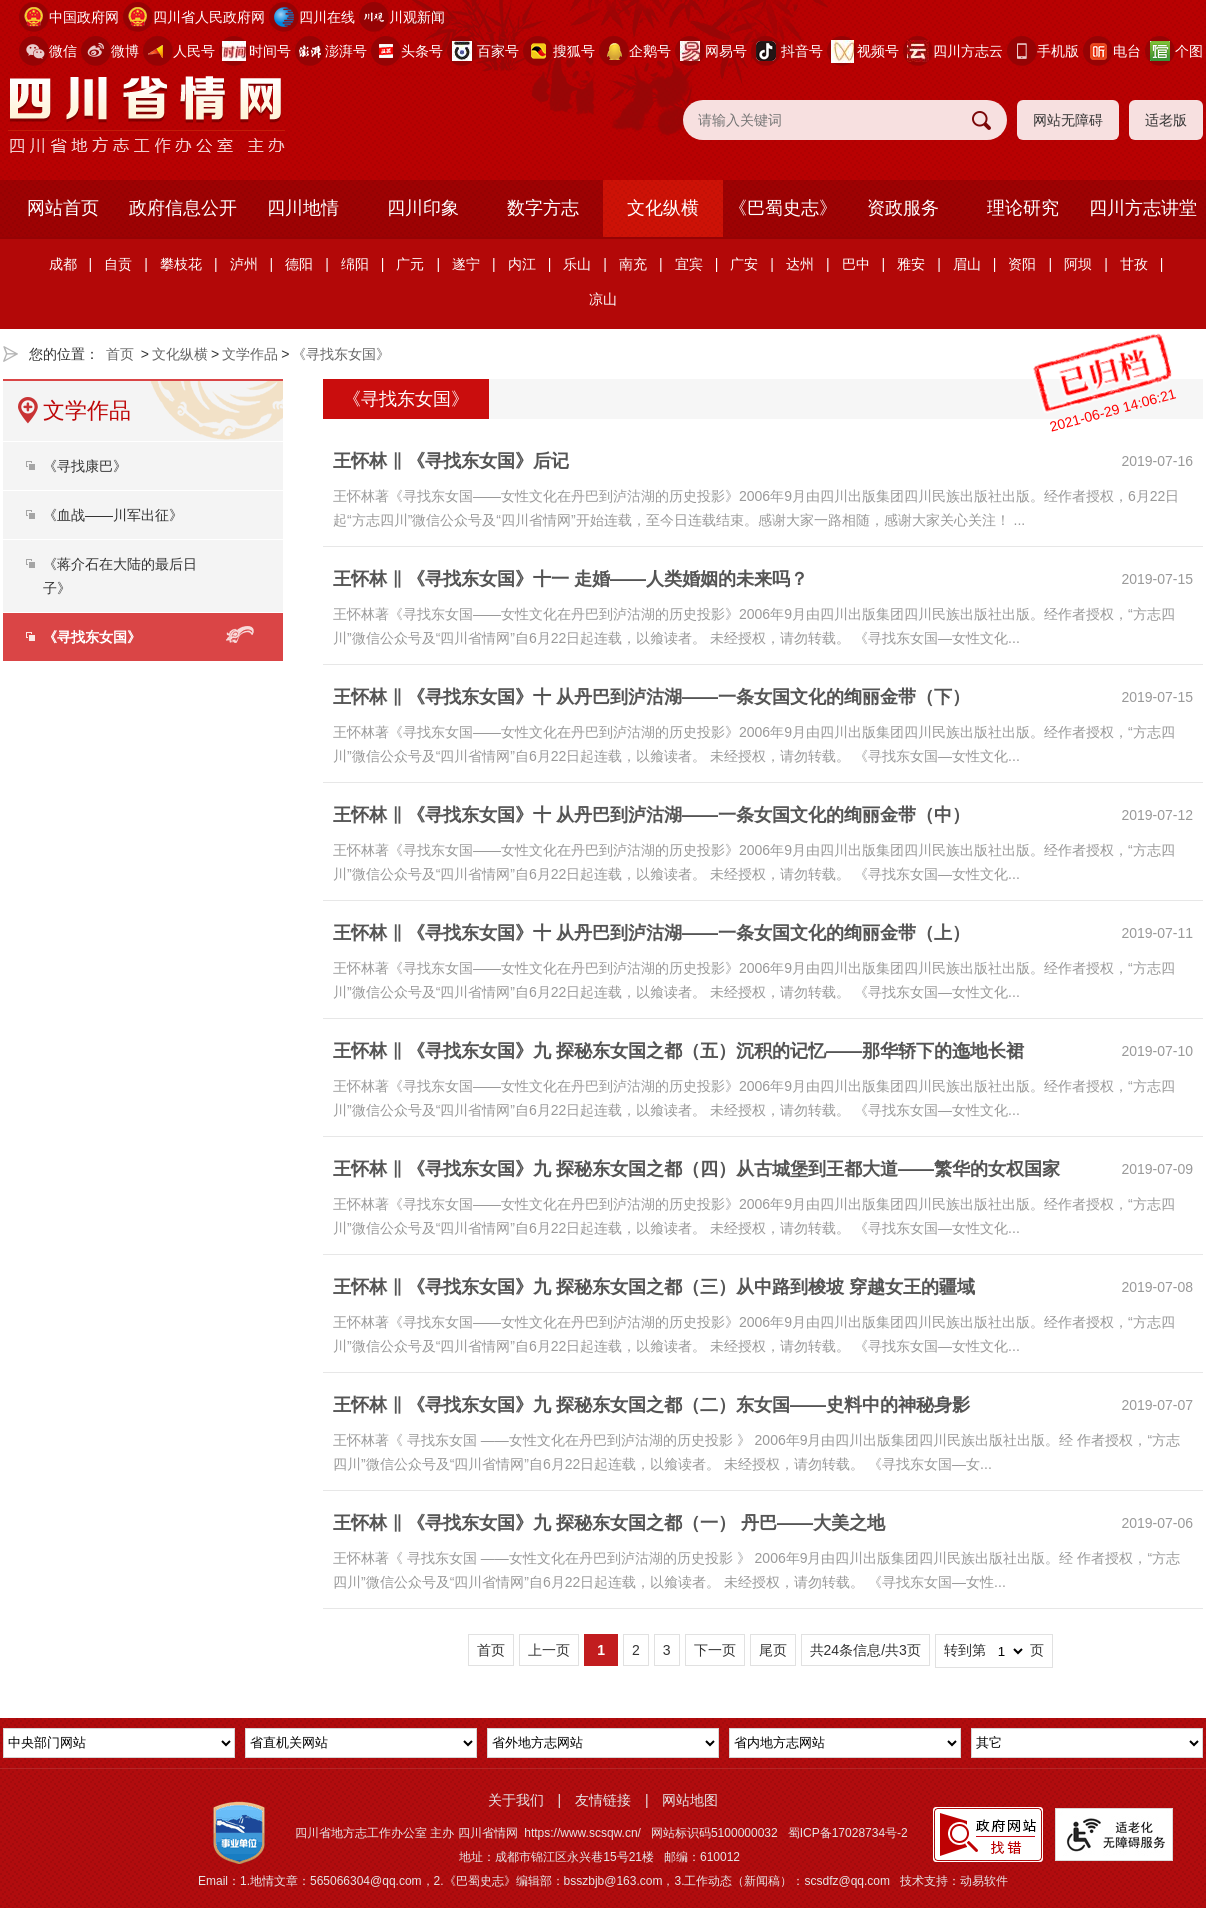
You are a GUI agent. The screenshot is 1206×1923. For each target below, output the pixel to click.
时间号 (270, 51)
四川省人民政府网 (209, 17)
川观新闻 (417, 17)
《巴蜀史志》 (783, 208)
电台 (1127, 51)
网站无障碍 (1068, 120)
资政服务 (903, 208)
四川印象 (423, 208)
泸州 (244, 264)
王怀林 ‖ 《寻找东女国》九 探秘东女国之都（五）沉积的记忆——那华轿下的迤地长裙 (678, 1051)
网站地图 (690, 1800)
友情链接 (603, 1800)
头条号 (422, 51)
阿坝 (1078, 264)
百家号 (498, 51)
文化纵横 (663, 208)
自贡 (118, 264)
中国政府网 (84, 17)
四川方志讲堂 (1143, 208)
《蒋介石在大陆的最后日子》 (120, 576)
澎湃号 (346, 51)
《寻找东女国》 (341, 354)
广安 (744, 264)
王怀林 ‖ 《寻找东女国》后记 (451, 461)
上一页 (549, 1650)
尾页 (773, 1650)
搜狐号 (574, 51)
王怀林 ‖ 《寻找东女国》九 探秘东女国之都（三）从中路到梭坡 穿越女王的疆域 (654, 1287)
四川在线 (327, 17)
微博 (125, 51)
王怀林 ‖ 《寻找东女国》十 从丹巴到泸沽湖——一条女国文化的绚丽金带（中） (651, 815)
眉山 (967, 264)
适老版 (1166, 120)
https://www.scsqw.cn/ (582, 1833)
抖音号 (802, 51)
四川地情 (303, 208)
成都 (63, 264)
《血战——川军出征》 (113, 515)
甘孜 (1134, 264)
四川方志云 (968, 51)
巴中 (856, 264)
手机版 (1058, 51)
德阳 (299, 264)
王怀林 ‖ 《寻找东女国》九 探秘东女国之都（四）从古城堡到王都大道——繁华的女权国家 (696, 1169)
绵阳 (355, 264)
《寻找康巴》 (85, 466)
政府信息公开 (183, 208)
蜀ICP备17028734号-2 (848, 1833)
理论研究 (1023, 208)
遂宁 (466, 264)
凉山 (603, 299)
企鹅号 (650, 51)
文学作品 (250, 354)
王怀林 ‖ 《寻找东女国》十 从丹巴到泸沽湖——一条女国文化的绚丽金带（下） (651, 697)
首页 (120, 354)
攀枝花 (181, 264)
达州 (800, 264)
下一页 (715, 1650)
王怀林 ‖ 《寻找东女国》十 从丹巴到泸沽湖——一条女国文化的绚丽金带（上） (651, 933)
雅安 (911, 264)
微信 (63, 51)
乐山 (577, 264)
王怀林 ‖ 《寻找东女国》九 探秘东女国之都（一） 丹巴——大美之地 (609, 1523)
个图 (1189, 51)
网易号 (726, 51)
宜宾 (689, 264)
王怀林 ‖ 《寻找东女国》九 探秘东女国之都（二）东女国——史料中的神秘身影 (651, 1405)
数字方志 (543, 208)
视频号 (878, 51)
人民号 (194, 51)
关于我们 (516, 1800)
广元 (410, 264)
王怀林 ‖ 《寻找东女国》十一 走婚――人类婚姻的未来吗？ (570, 579)
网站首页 (63, 208)
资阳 (1022, 264)
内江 (522, 264)
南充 (633, 264)
